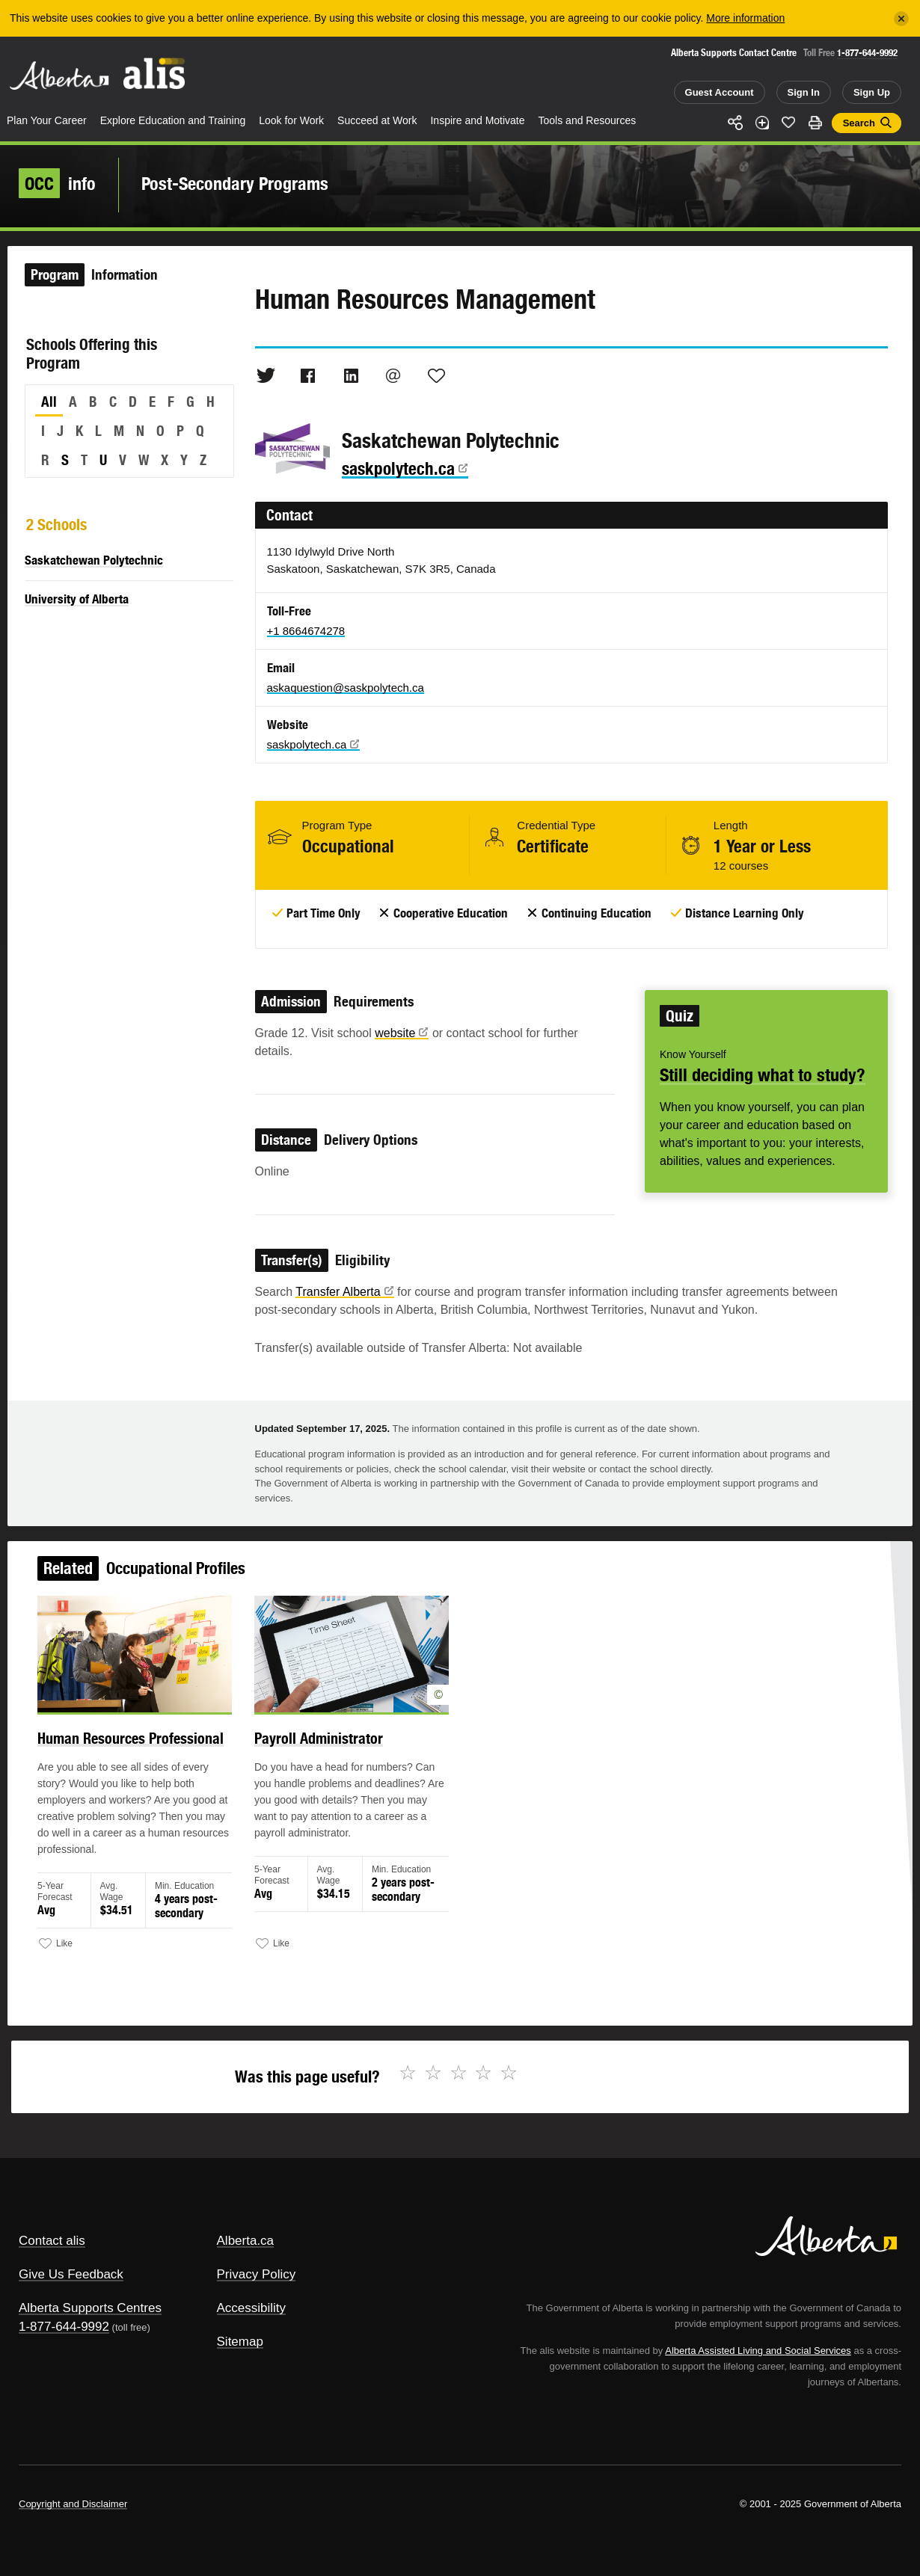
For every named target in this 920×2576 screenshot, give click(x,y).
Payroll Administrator (321, 1741)
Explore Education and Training (173, 120)
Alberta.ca (246, 2241)
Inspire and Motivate (477, 120)
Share (735, 122)
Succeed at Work (377, 120)
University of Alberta (77, 598)
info (57, 183)
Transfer (344, 1291)
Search (859, 123)
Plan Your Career (47, 120)
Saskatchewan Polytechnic (94, 560)
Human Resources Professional (136, 1741)
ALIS (154, 73)
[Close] (901, 18)
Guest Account (719, 92)
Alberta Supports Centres (90, 2308)
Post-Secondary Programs (234, 183)
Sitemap (240, 2341)
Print (815, 122)
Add (762, 122)
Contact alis (52, 2241)
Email (393, 375)
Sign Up (871, 92)
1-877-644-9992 (867, 52)
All (49, 401)
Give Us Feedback (71, 2274)
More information (745, 18)
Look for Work (291, 120)
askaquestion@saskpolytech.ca (345, 687)
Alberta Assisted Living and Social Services (758, 2350)
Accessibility (251, 2308)
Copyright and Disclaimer (73, 2503)
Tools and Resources (588, 120)
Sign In (804, 92)
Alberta (59, 75)
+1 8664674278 (306, 630)
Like (788, 121)
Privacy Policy (256, 2274)
